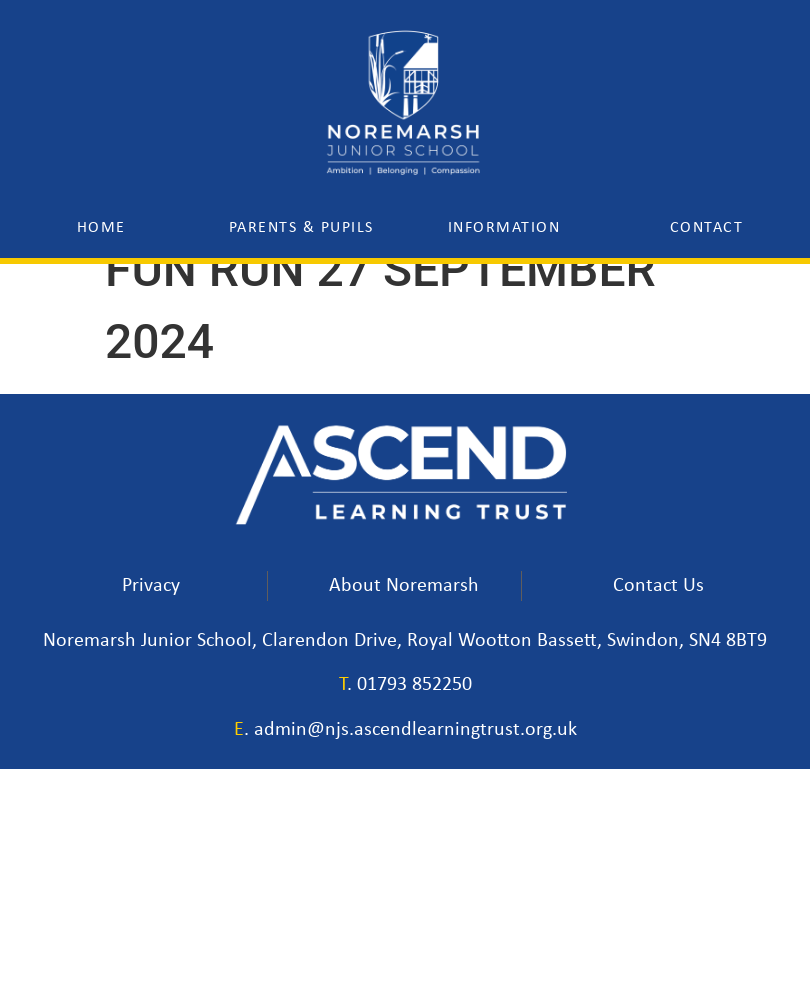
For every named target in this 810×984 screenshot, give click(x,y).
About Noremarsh (404, 586)
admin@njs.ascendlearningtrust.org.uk (415, 729)
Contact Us (658, 586)
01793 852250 (414, 685)
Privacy (151, 586)
